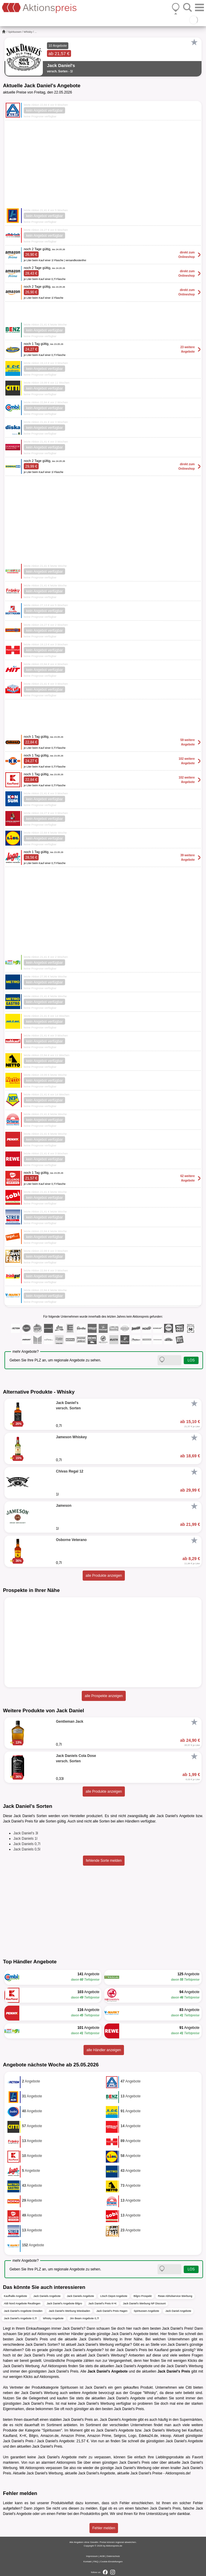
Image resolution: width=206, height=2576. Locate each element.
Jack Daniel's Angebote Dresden (23, 2310)
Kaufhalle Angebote (15, 2296)
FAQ (95, 2561)
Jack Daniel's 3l (25, 1833)
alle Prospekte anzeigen (104, 1696)
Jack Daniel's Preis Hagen (112, 2310)
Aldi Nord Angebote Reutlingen (22, 2303)
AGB (102, 2556)
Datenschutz (113, 2556)
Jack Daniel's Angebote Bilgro (64, 2303)
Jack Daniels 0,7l (26, 1844)
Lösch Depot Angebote (113, 2296)
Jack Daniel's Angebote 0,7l (20, 2318)
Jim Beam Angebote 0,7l (84, 2318)
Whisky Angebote (53, 2318)
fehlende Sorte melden (104, 1861)
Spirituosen (14, 31)
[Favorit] (194, 42)
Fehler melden (103, 2528)
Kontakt (88, 2561)
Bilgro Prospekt (142, 2296)
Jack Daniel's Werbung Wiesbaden (69, 2310)
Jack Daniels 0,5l (26, 1849)
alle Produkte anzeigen (104, 1575)
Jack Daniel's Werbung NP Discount (144, 2303)
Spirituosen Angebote (146, 2310)
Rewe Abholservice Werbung (175, 2296)
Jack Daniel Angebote (178, 2310)
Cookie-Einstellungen (111, 2561)
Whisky (28, 31)
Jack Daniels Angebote (47, 2296)
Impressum (92, 2556)
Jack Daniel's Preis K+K (102, 2303)
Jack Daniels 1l (25, 1838)
